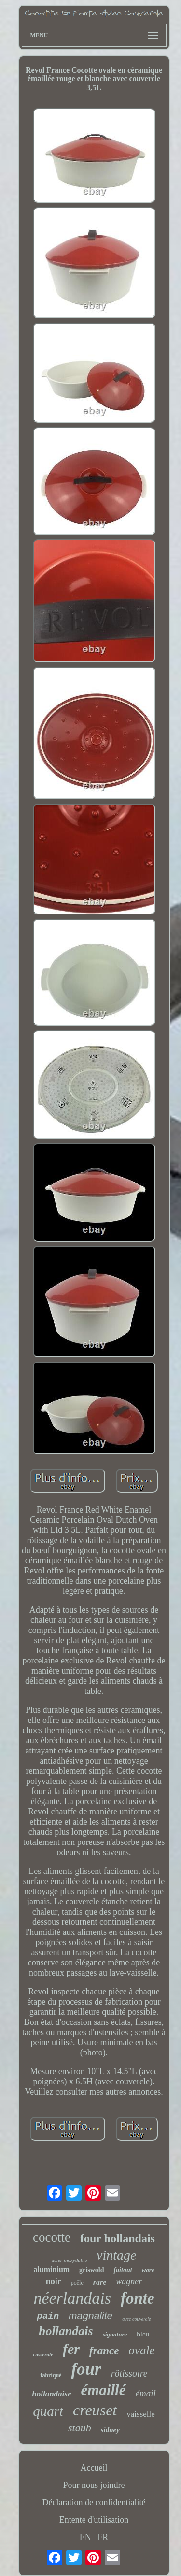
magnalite (90, 2315)
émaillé (103, 2389)
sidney (110, 2430)
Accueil (94, 2467)
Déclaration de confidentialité (94, 2502)
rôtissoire (129, 2373)
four (86, 2369)
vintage (116, 2254)
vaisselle (140, 2414)
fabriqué (50, 2375)
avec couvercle (136, 2318)
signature (115, 2334)
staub (79, 2428)
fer (71, 2349)
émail (146, 2393)
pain (48, 2316)
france (104, 2351)
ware (148, 2270)
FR (102, 2537)
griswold (91, 2270)
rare (100, 2282)
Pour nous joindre (94, 2485)
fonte (137, 2298)
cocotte (51, 2237)
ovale (141, 2350)
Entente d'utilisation (94, 2520)
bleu (143, 2334)
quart (48, 2411)
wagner (129, 2281)
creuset (95, 2410)
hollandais (66, 2331)
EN (85, 2537)
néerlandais (72, 2298)
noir (53, 2281)
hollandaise (51, 2393)
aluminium (51, 2269)
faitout (122, 2270)
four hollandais (117, 2238)
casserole (43, 2354)
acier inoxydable (69, 2260)
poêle (77, 2282)
